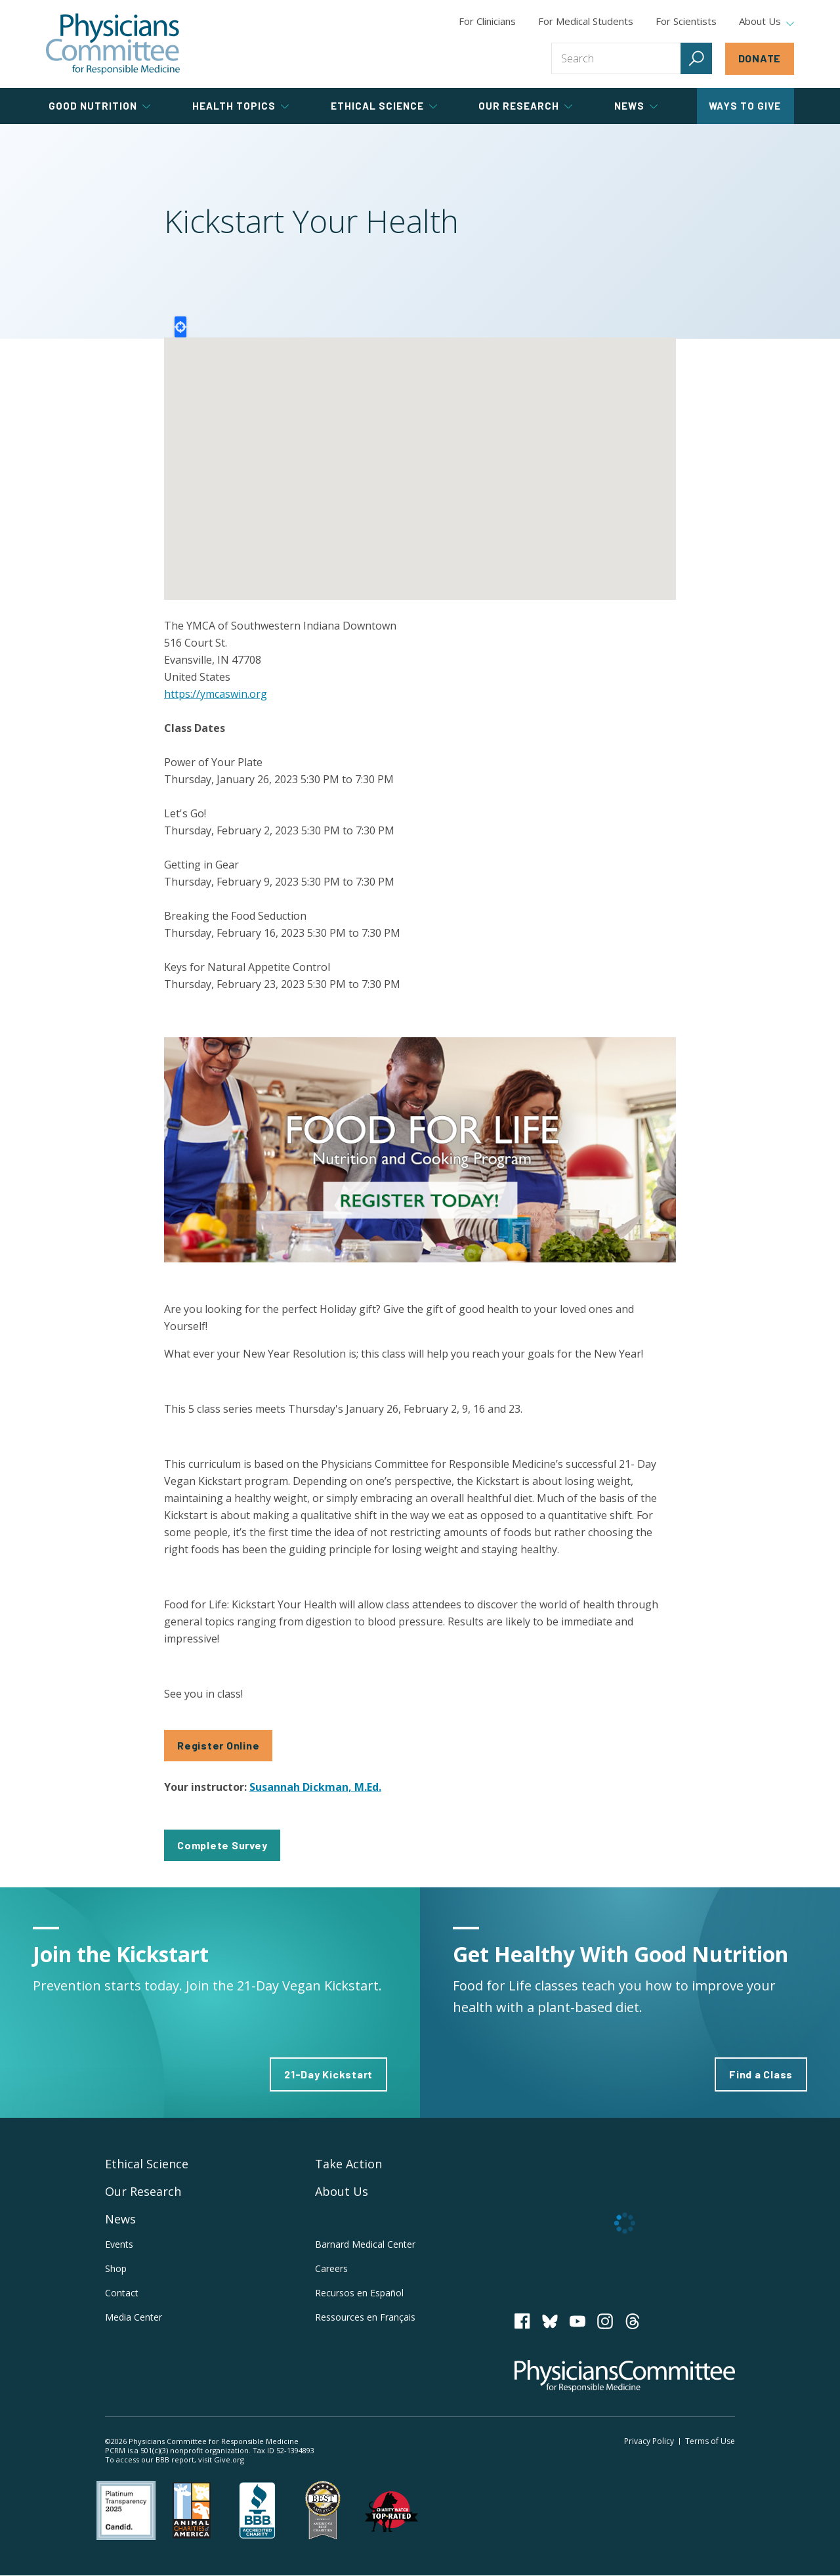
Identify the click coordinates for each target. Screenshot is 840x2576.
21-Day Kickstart (328, 2074)
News (120, 2219)
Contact (121, 2292)
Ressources (365, 2317)
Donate (760, 58)
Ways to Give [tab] (745, 106)
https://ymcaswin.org (215, 694)
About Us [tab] (766, 22)
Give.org (229, 2459)
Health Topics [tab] (240, 106)
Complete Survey (222, 1845)
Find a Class (761, 2074)
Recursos (359, 2292)
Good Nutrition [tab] (99, 106)
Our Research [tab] (525, 106)
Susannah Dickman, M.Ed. (315, 1787)
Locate (180, 326)
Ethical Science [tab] (384, 106)
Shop (116, 2268)
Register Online (218, 1745)
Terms (710, 2441)
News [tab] (636, 106)
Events (119, 2244)
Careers (331, 2268)
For (585, 21)
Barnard (365, 2244)
